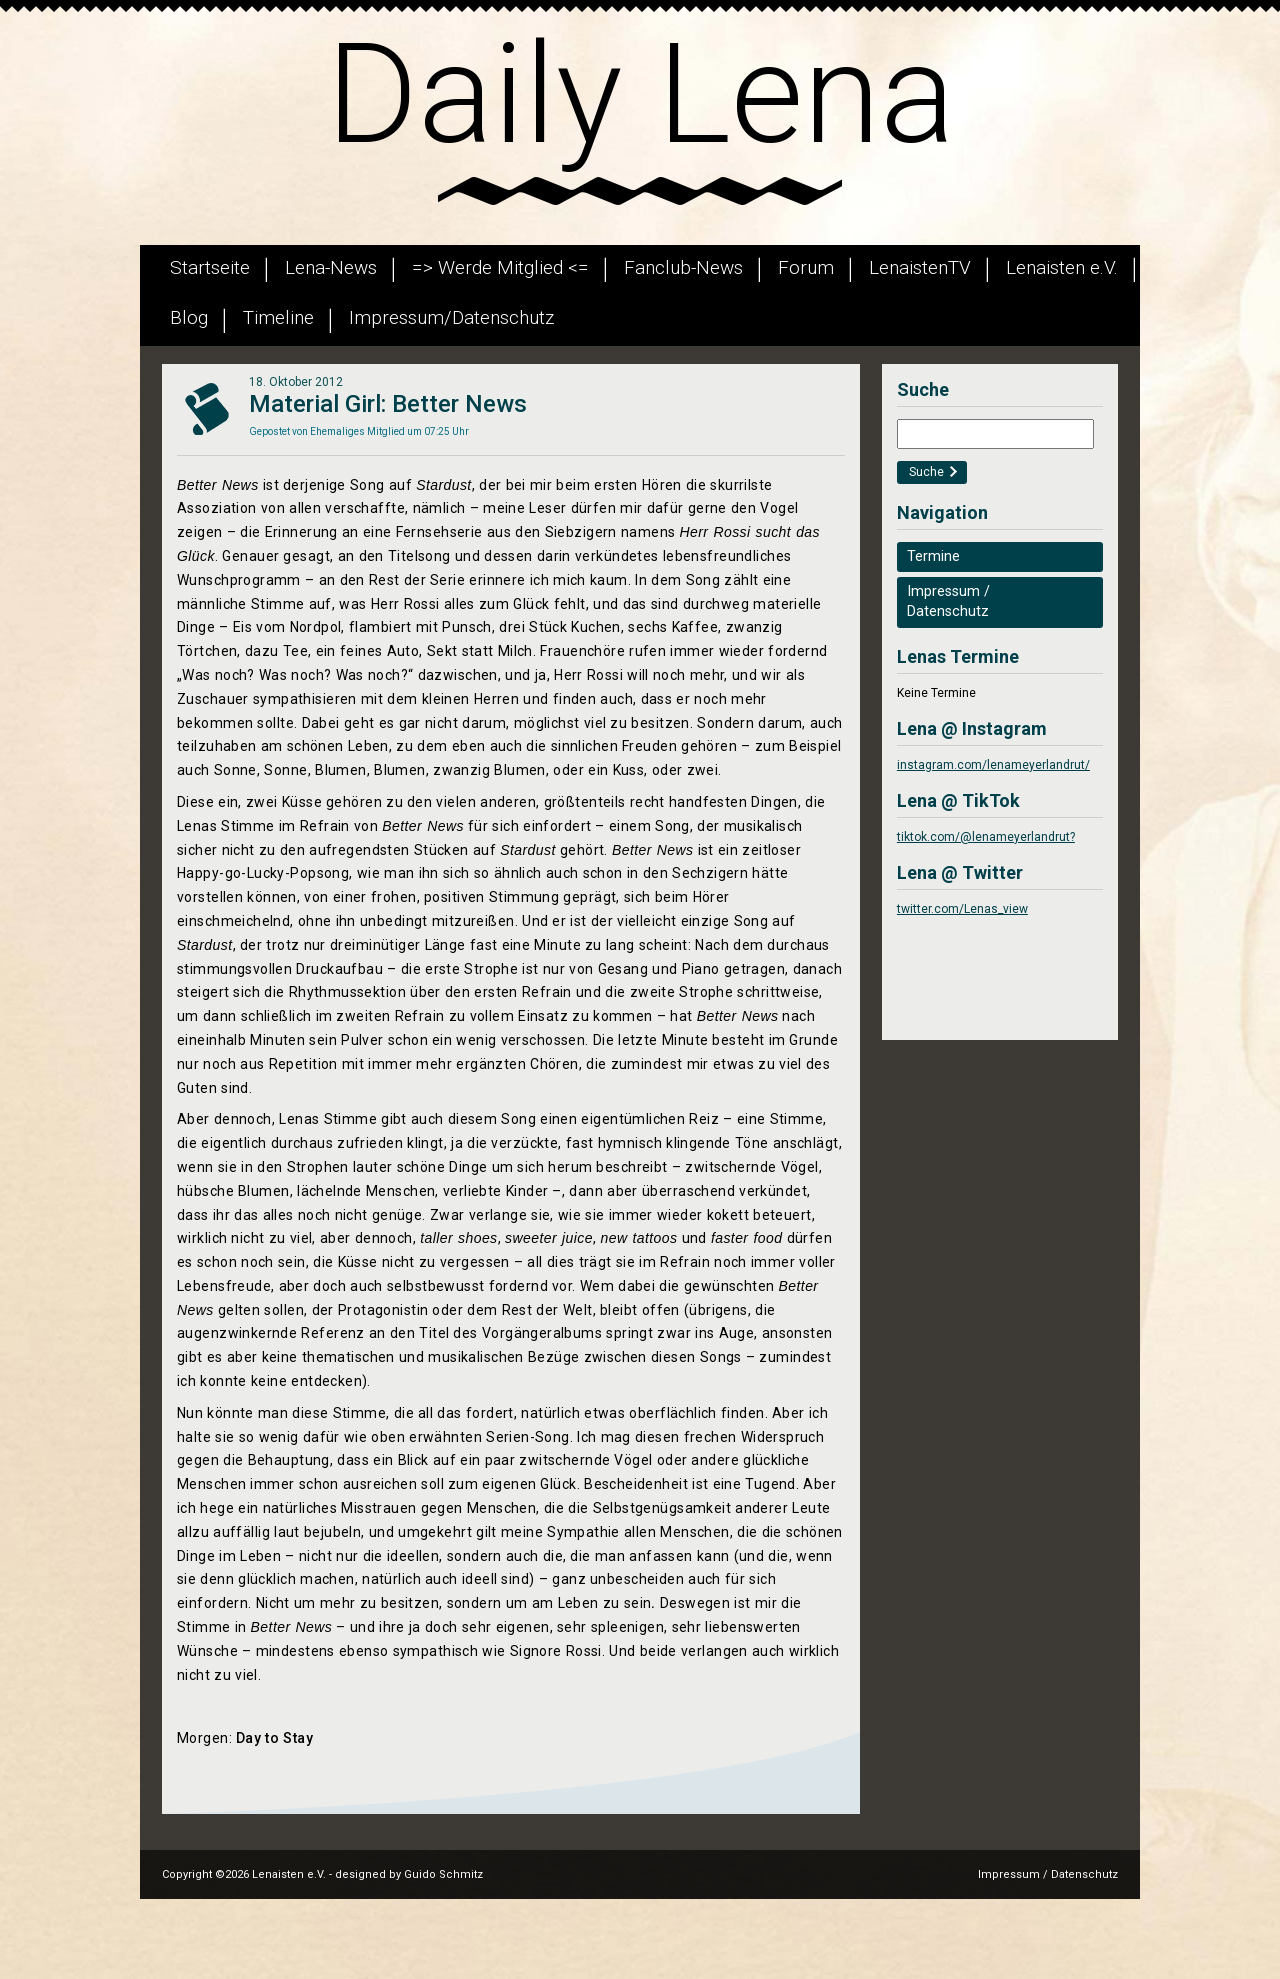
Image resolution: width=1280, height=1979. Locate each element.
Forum (806, 267)
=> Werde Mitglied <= (500, 267)
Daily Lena (640, 94)
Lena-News (331, 267)
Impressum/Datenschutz (451, 317)
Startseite (210, 267)
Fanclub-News (683, 267)
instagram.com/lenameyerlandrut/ (993, 765)
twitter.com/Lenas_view (962, 909)
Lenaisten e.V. (1062, 267)
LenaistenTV (920, 267)
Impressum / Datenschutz (1048, 1874)
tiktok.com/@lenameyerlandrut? (986, 837)
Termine (933, 556)
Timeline (278, 317)
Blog (189, 317)
